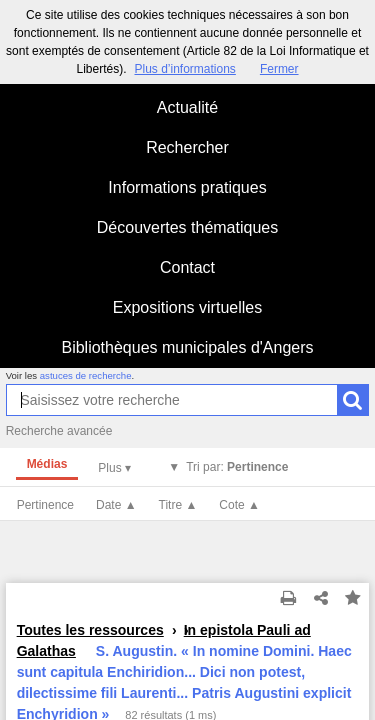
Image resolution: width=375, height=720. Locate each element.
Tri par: (237, 467)
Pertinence (45, 505)
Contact (187, 267)
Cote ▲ (239, 505)
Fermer (279, 69)
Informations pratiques (187, 187)
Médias (47, 464)
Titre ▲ (178, 505)
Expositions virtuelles (187, 307)
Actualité (187, 107)
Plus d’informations (184, 69)
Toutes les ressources (90, 630)
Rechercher (187, 147)
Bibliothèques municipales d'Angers (187, 347)
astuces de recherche (86, 375)
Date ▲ (116, 505)
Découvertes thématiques (187, 227)
